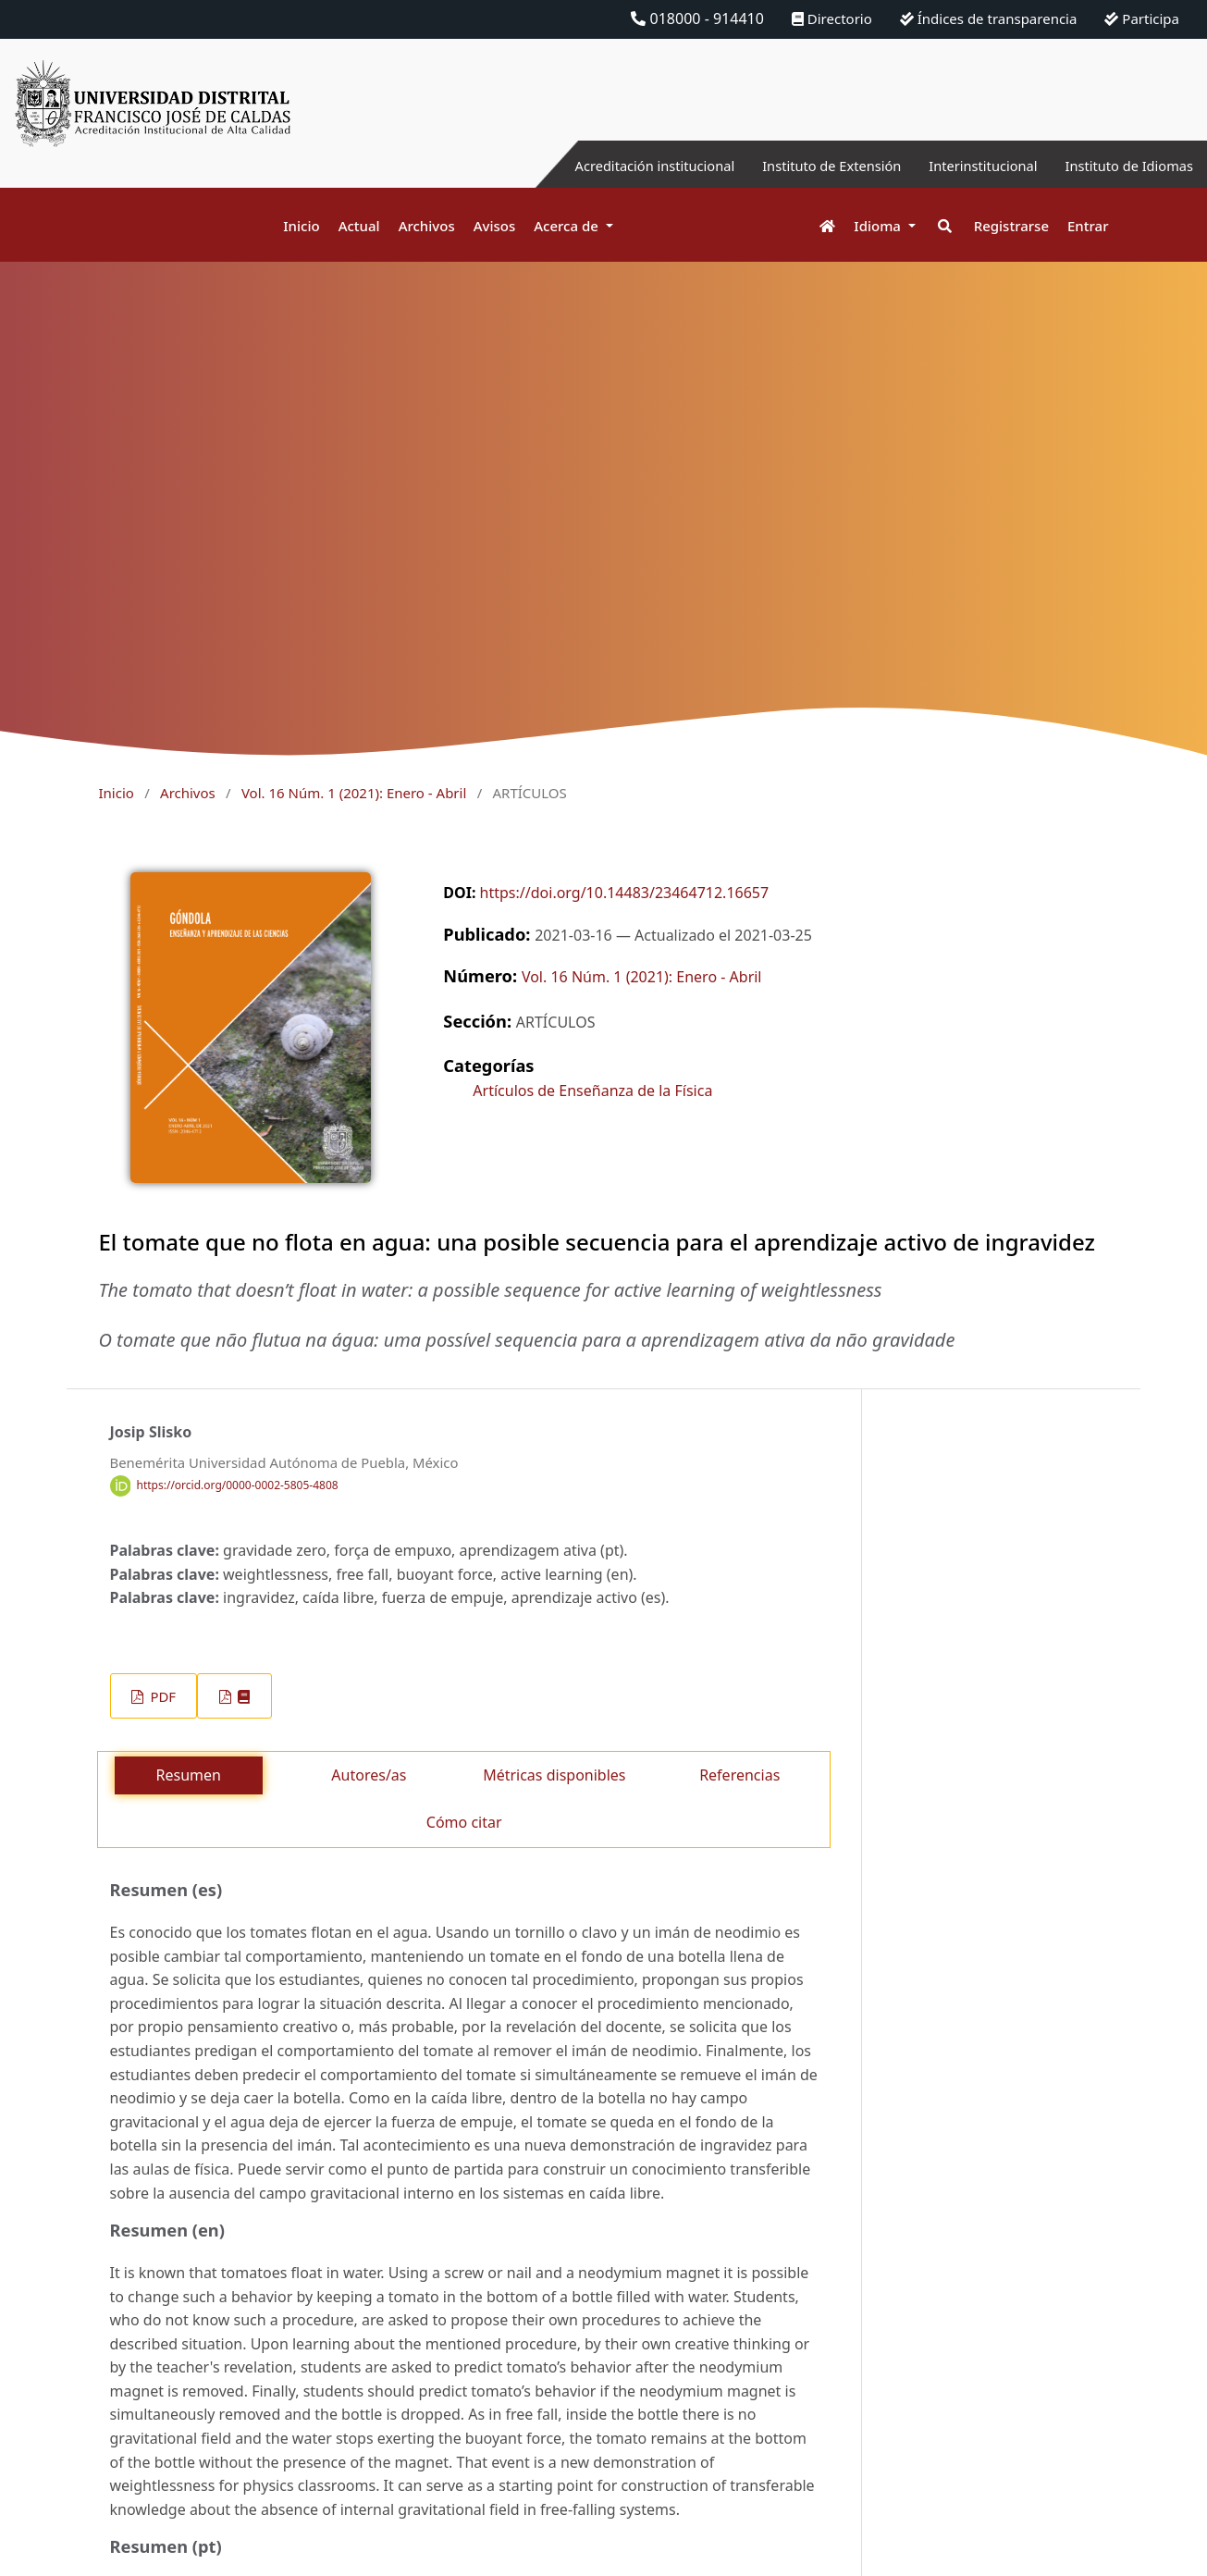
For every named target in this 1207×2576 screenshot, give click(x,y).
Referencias (739, 1775)
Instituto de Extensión (802, 165)
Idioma (879, 225)
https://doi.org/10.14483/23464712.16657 (625, 892)
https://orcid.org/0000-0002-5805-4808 (238, 1485)
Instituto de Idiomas (1123, 165)
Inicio (301, 225)
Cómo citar (464, 1822)
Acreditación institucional (610, 165)
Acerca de (568, 225)
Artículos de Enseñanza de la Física (592, 1090)
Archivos (427, 225)
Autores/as (368, 1775)
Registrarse (1011, 225)
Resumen (188, 1775)
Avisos (495, 225)
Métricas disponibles (554, 1775)
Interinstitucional (965, 165)
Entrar (1087, 225)
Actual (359, 225)
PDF (161, 1696)
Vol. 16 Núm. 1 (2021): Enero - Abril (353, 792)
